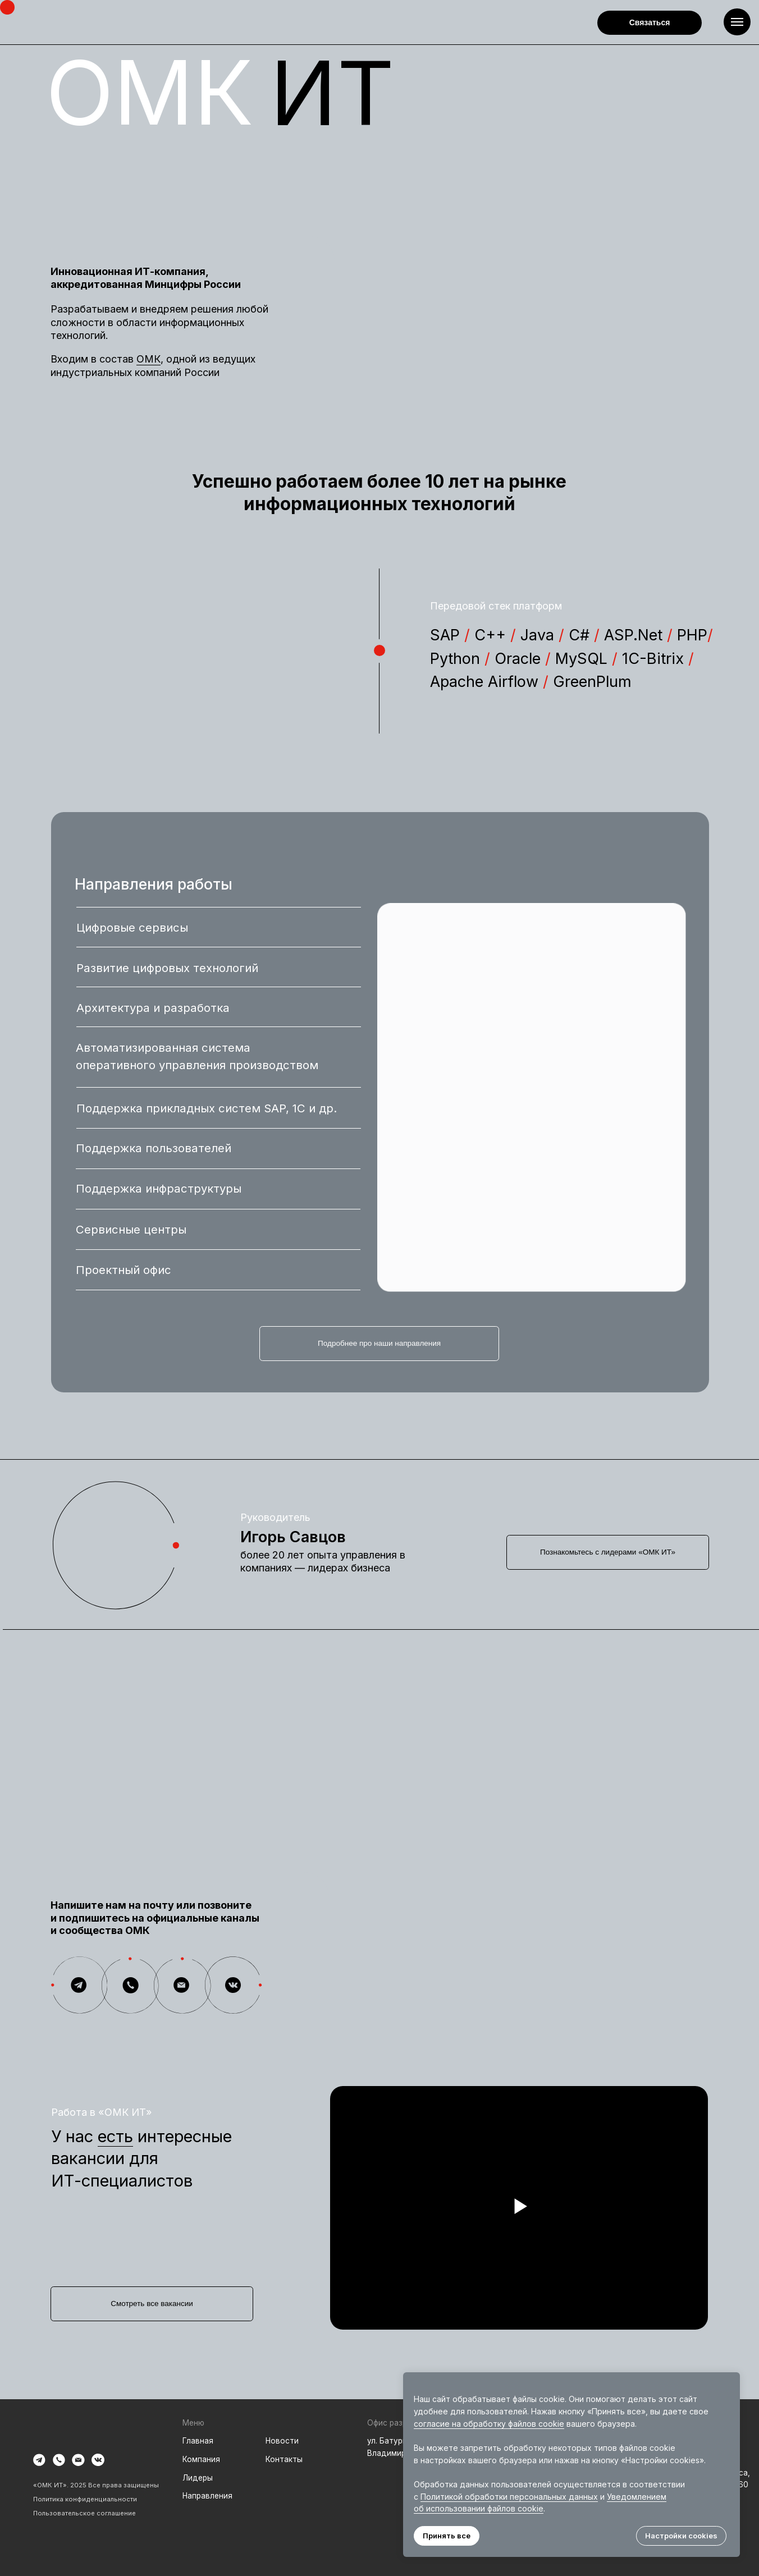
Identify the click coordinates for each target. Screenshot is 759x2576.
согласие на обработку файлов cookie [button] (489, 2423)
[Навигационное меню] (737, 22)
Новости (282, 2440)
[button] (649, 23)
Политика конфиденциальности (85, 2499)
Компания (201, 2459)
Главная (197, 2440)
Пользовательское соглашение (84, 2513)
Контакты (284, 2459)
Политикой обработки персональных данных (509, 2496)
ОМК (148, 359)
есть (115, 2136)
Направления (207, 2495)
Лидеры (197, 2477)
